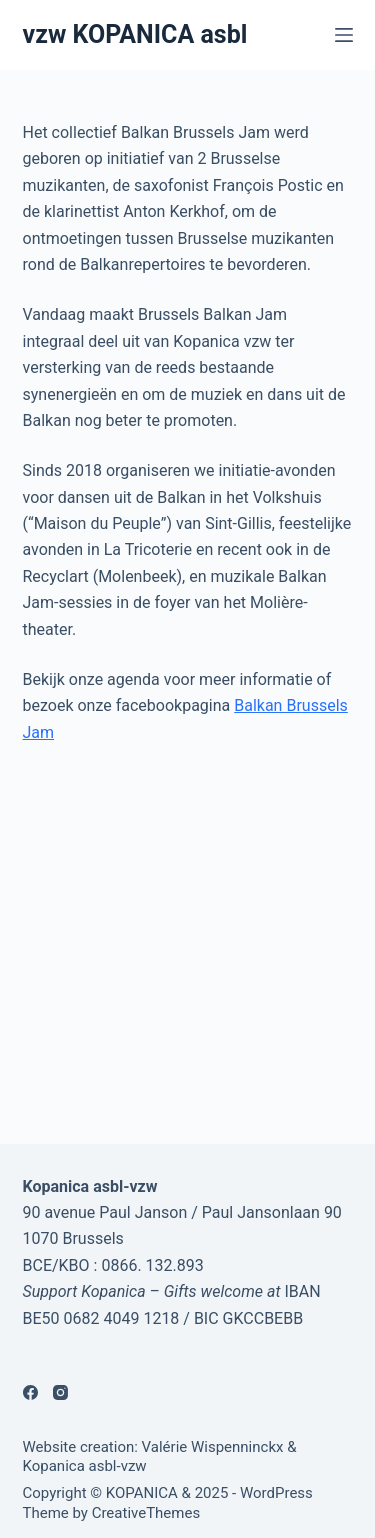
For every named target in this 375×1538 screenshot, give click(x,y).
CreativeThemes (146, 1513)
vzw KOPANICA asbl (135, 34)
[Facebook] (30, 1392)
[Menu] (344, 35)
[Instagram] (60, 1392)
